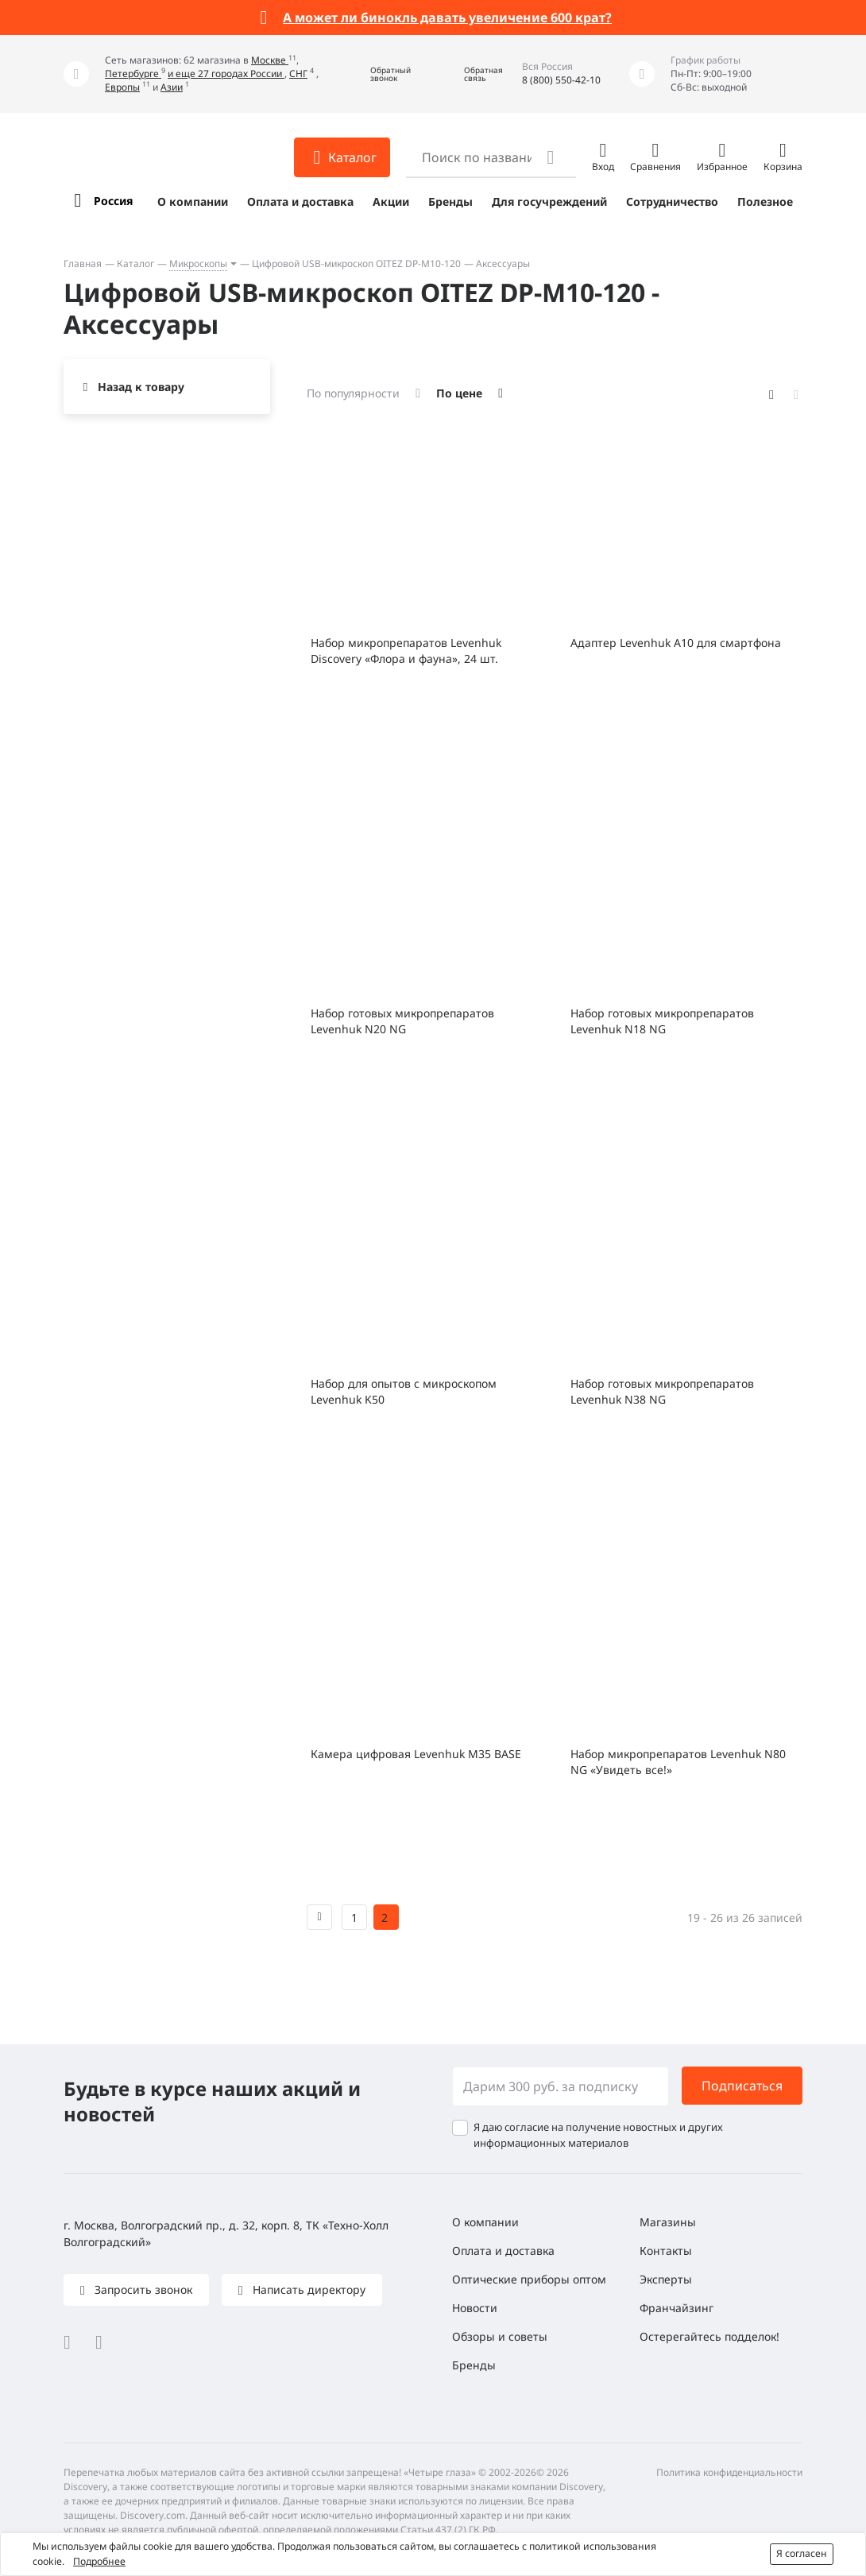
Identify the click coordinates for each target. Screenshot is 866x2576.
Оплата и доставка (300, 201)
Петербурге (133, 73)
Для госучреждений (549, 201)
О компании (192, 201)
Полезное (765, 201)
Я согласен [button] (801, 2553)
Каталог (135, 263)
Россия (113, 200)
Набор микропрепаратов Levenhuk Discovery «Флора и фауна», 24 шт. (406, 650)
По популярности (353, 393)
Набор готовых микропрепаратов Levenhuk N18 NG (662, 1020)
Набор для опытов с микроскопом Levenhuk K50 (404, 1391)
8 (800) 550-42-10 (561, 80)
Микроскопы (198, 263)
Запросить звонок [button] (141, 2289)
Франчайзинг (676, 2307)
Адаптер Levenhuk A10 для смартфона (675, 642)
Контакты (666, 2250)
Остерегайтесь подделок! (709, 2336)
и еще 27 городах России (226, 73)
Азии (171, 87)
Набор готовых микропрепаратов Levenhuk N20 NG (402, 1020)
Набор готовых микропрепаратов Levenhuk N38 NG (662, 1391)
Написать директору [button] (307, 2289)
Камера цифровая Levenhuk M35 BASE (416, 1753)
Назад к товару (141, 386)
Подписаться (742, 2085)
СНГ (298, 73)
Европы (122, 87)
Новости (474, 2307)
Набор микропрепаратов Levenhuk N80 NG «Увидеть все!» (678, 1761)
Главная (83, 263)
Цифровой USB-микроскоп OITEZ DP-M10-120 (356, 263)
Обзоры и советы (499, 2336)
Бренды (450, 201)
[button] (379, 74)
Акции (391, 201)
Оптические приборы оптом (529, 2279)
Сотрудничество (672, 201)
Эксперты (666, 2279)
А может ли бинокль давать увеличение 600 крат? (447, 17)
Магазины (668, 2221)
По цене (459, 393)
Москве (269, 60)
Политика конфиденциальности (729, 2472)
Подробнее (99, 2561)
